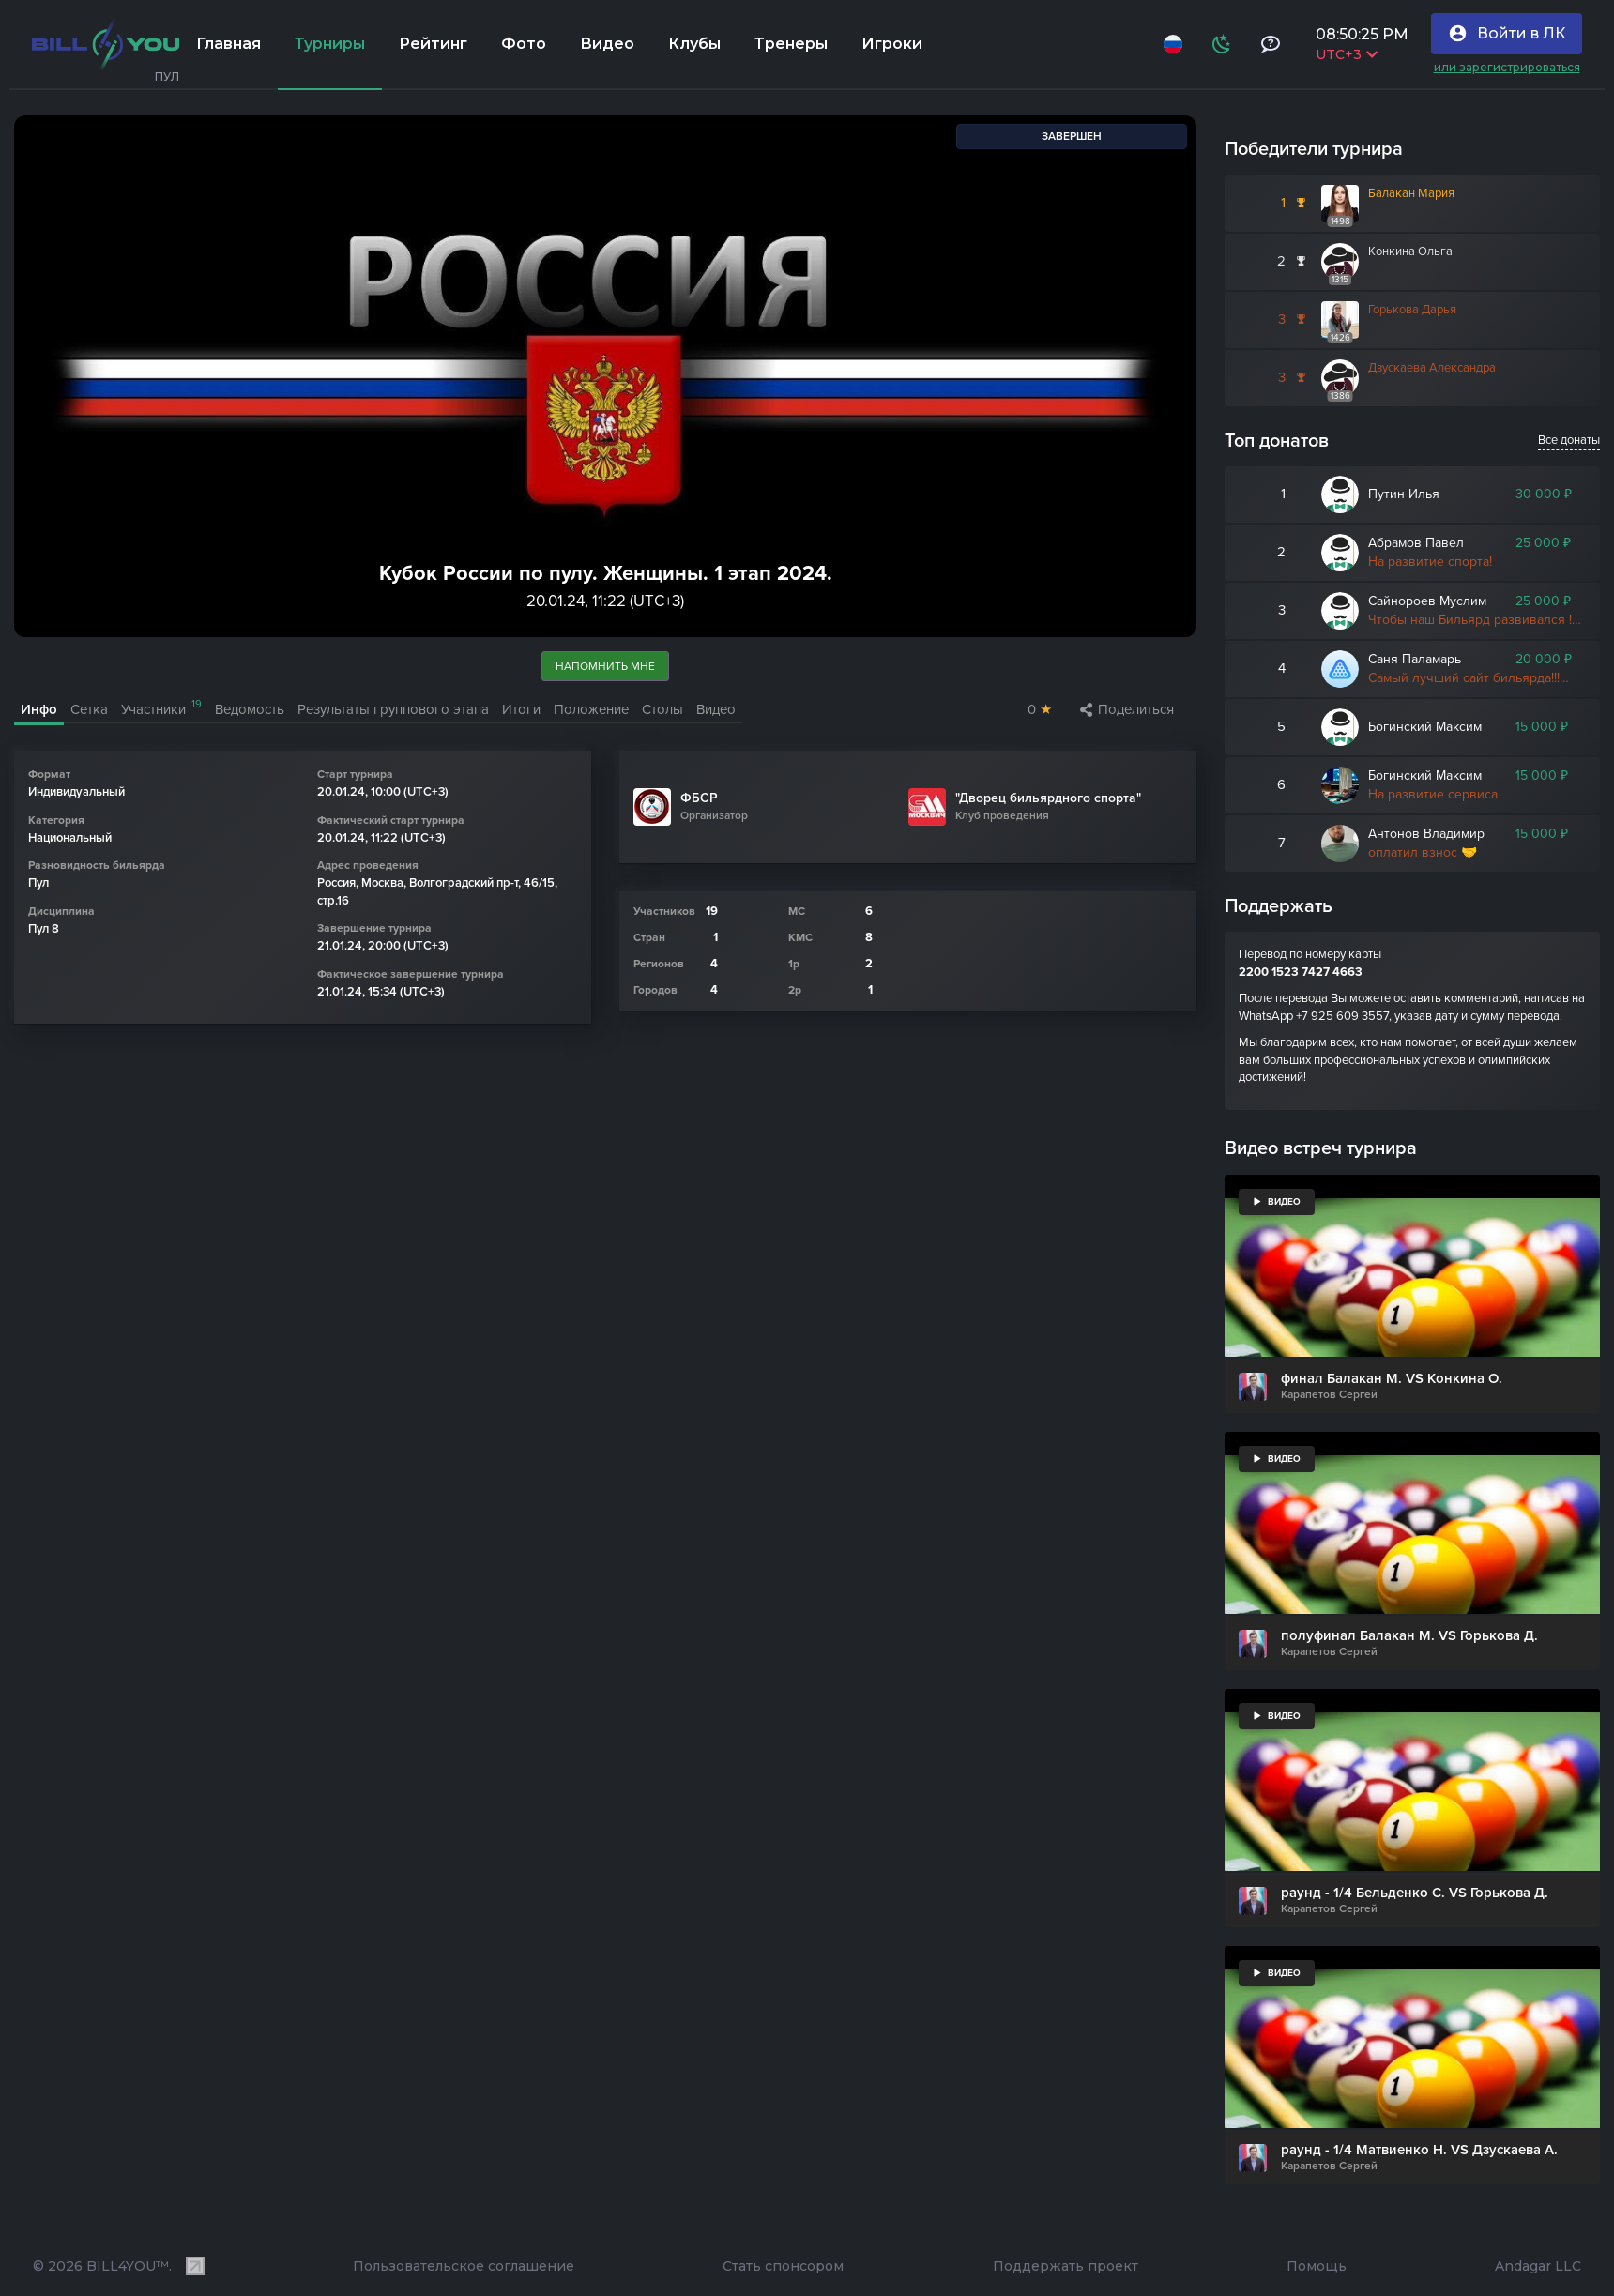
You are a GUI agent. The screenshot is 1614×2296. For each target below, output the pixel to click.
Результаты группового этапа (393, 709)
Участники (161, 708)
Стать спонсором (783, 2266)
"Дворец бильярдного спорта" (1048, 799)
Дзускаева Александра (1432, 367)
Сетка (89, 709)
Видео (716, 709)
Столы (662, 709)
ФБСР (699, 799)
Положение (591, 709)
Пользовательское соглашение (463, 2266)
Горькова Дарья (1412, 309)
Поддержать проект (1065, 2266)
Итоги (521, 709)
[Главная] (105, 44)
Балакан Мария (1411, 193)
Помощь (1317, 2266)
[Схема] (1221, 44)
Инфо (39, 709)
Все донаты (1569, 440)
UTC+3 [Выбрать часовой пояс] (1347, 54)
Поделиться (1127, 709)
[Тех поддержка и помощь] (1270, 44)
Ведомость (249, 709)
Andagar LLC (1538, 2266)
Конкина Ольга (1410, 251)
